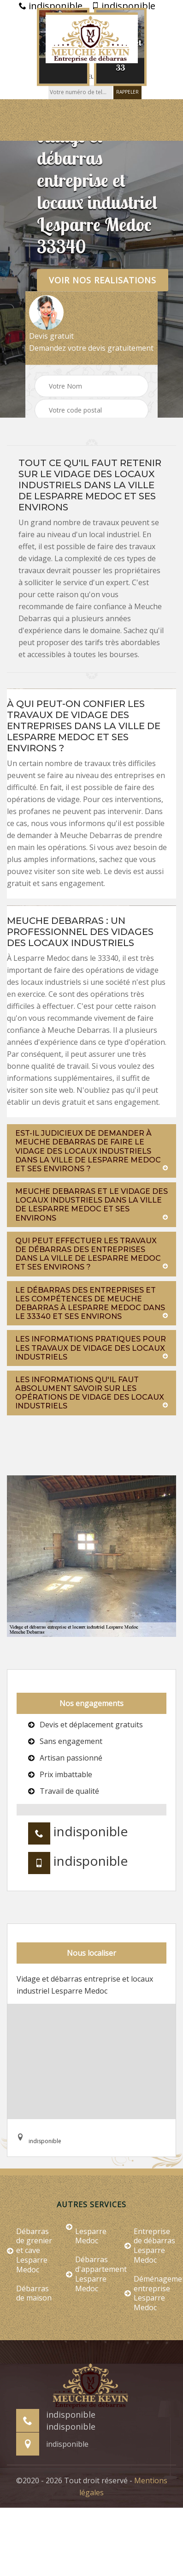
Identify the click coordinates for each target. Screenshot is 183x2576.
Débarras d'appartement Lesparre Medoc (92, 2274)
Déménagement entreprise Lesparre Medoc (150, 2293)
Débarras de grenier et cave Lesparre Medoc (29, 2251)
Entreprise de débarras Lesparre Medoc (149, 2246)
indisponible (51, 6)
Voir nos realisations (102, 280)
